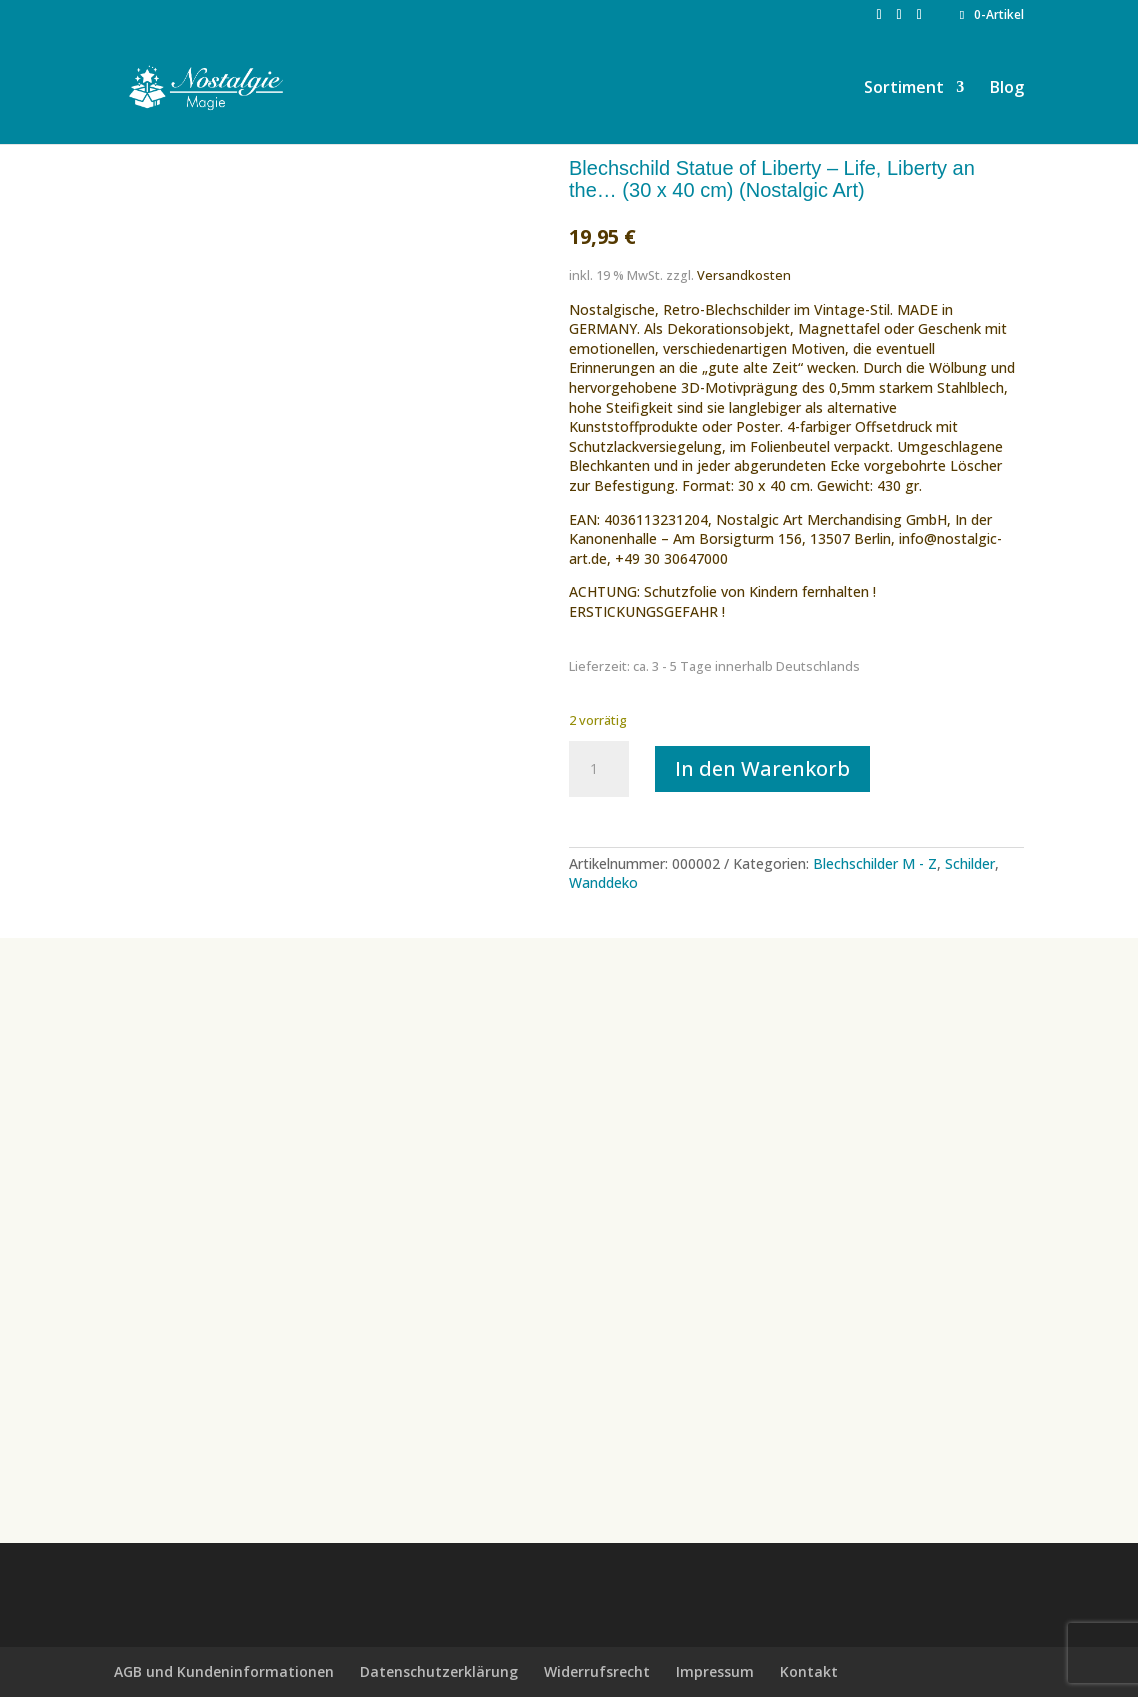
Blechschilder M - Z (875, 863)
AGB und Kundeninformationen (224, 1671)
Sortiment (904, 89)
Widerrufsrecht (597, 1671)
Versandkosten (744, 275)
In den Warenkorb (762, 768)
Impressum (715, 1671)
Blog (1007, 89)
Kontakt (809, 1671)
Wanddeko (603, 882)
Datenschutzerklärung (439, 1671)
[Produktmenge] (599, 769)
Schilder (970, 863)
